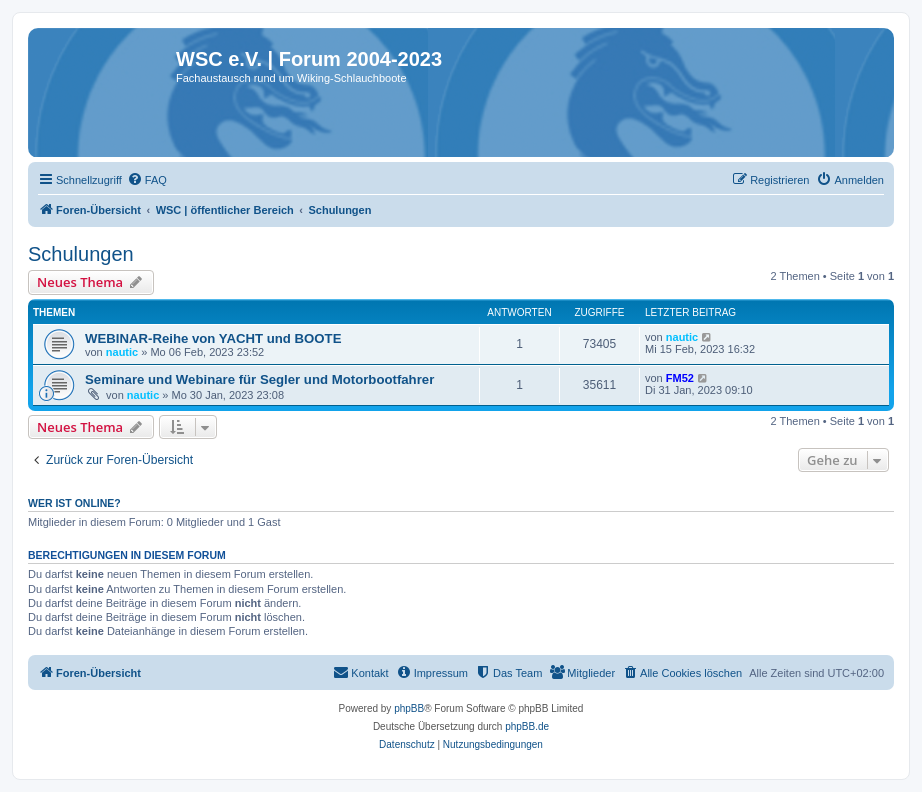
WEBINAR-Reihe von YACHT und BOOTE (213, 338)
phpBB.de (527, 726)
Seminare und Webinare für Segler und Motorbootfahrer (259, 379)
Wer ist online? (74, 503)
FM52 (680, 378)
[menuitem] (147, 180)
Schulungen (81, 254)
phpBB (409, 708)
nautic (122, 352)
